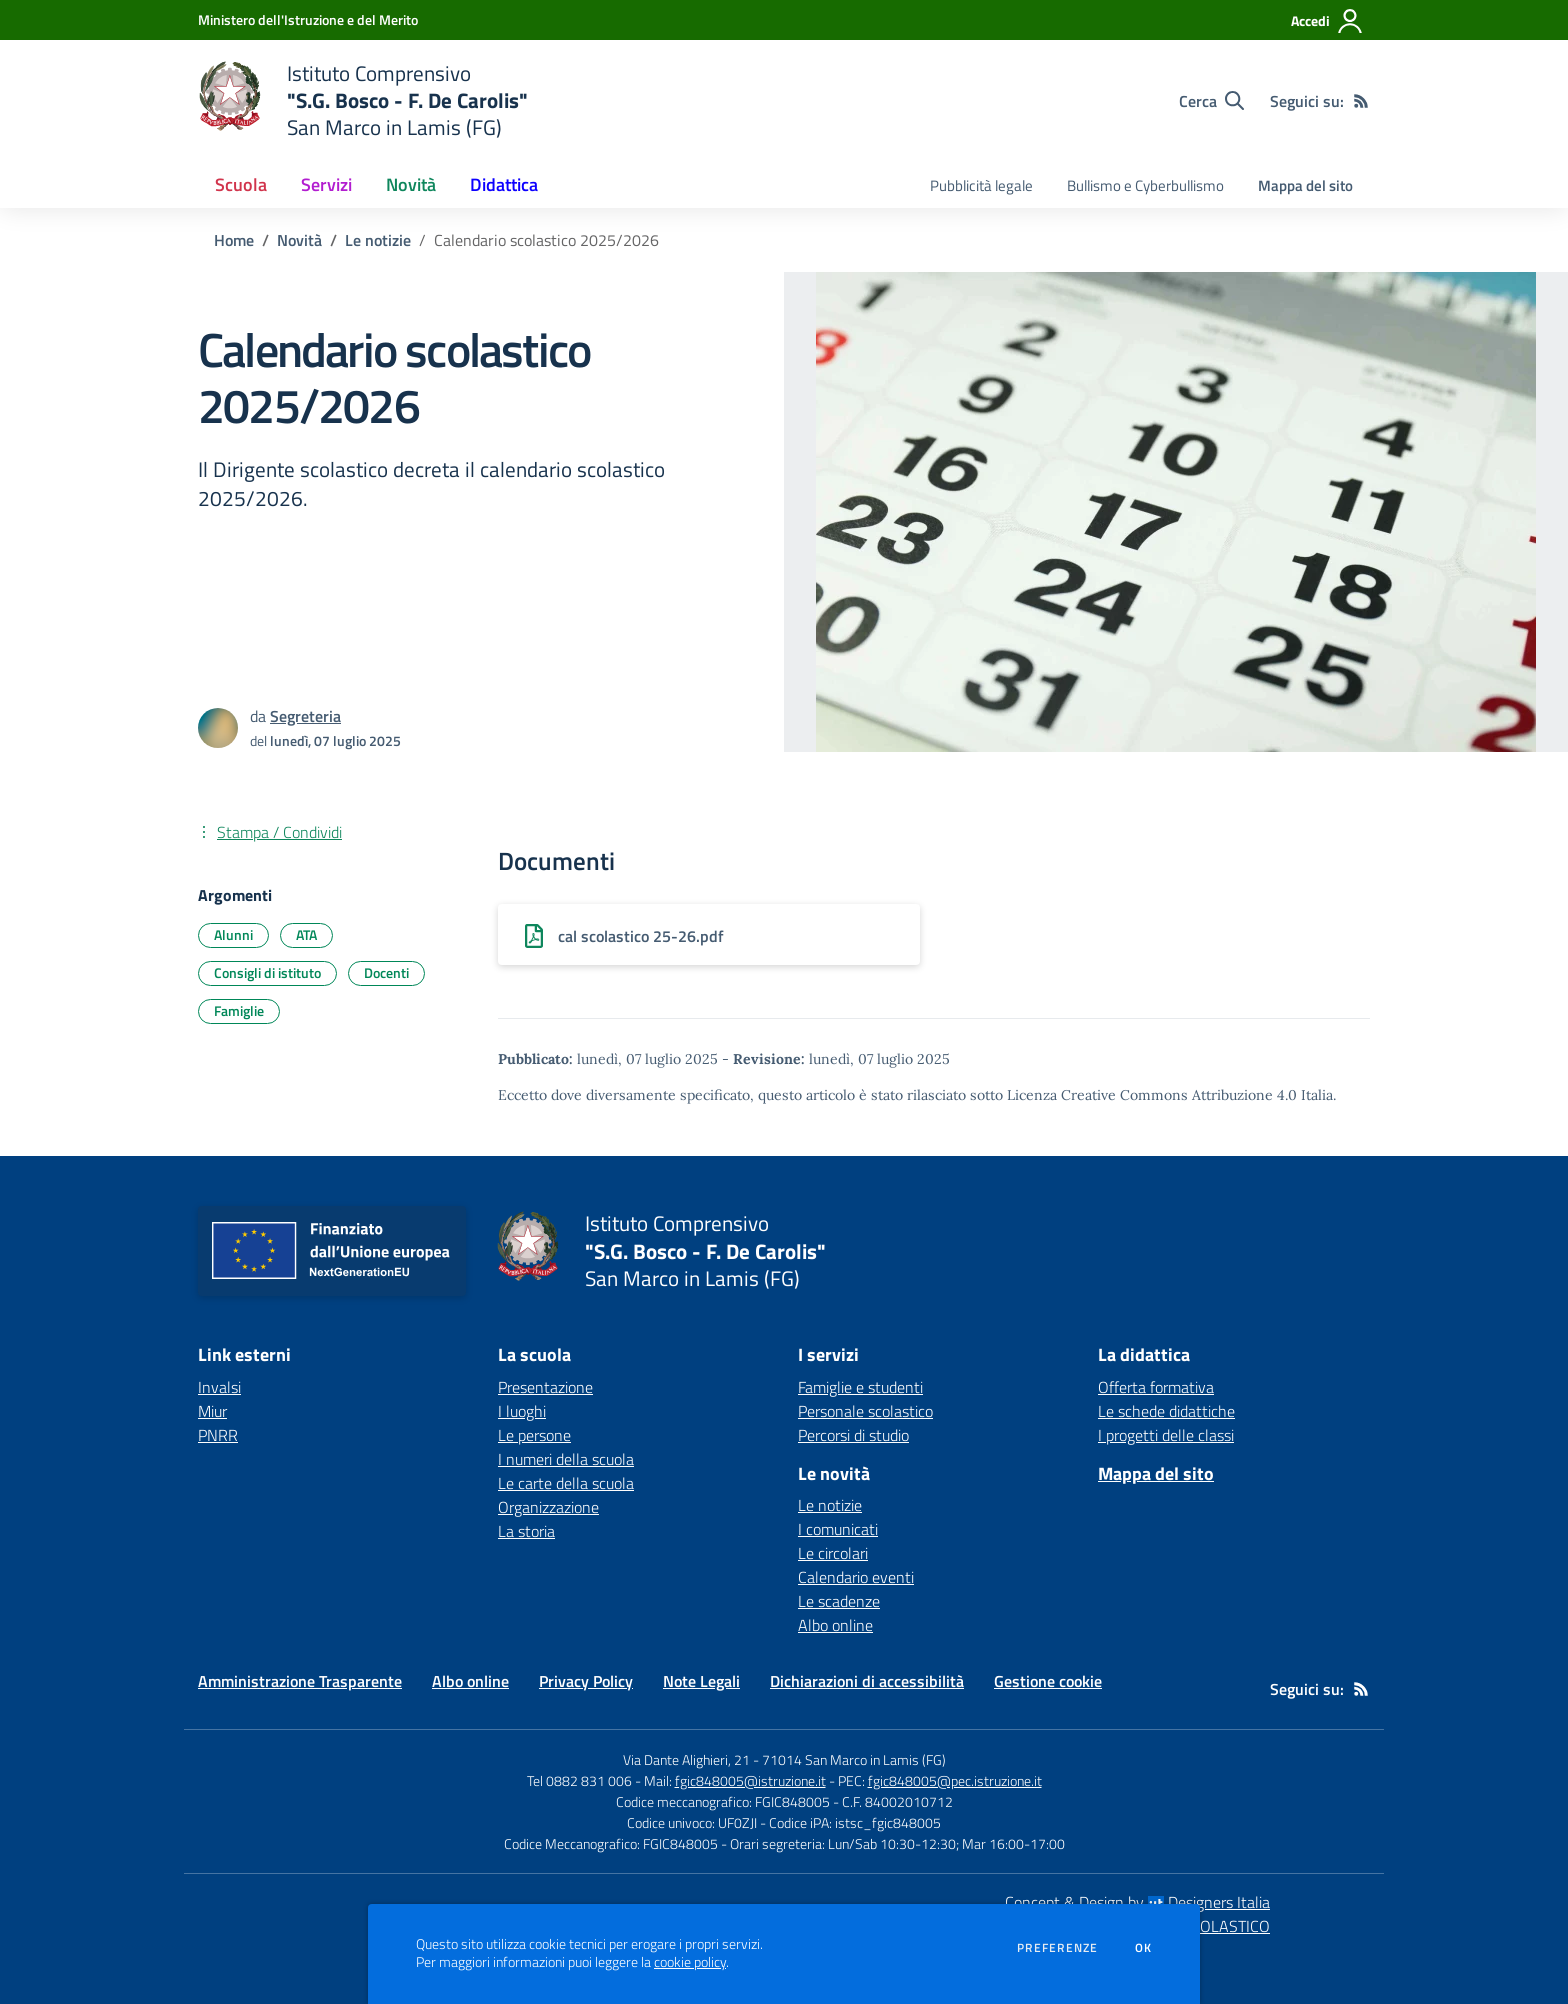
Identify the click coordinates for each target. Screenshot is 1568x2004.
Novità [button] (411, 184)
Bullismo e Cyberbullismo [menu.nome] (1145, 185)
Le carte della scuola (566, 1483)
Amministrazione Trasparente (300, 1681)
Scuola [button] (241, 184)
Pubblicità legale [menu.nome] (981, 185)
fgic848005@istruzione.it (750, 1780)
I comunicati (838, 1529)
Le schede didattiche (1166, 1411)
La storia (526, 1531)
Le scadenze (839, 1601)
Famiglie (239, 1010)
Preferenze (1057, 1948)
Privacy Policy (586, 1681)
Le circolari (833, 1553)
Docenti (386, 972)
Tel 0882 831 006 (579, 1780)
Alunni (233, 934)
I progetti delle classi (1166, 1435)
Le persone (534, 1435)
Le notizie (378, 240)
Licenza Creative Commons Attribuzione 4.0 (1152, 1095)
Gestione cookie (1048, 1681)
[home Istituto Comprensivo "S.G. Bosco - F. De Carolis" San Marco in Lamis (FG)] (363, 100)
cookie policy (690, 1962)
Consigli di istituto (267, 972)
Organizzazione (548, 1507)
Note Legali (701, 1681)
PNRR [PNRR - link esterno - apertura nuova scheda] (218, 1435)
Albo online (835, 1625)
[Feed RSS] (1361, 101)
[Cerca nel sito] (1211, 101)
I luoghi (522, 1411)
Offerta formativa (1156, 1387)
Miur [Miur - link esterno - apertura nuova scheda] (212, 1411)
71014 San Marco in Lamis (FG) (854, 1759)
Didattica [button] (504, 184)
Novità (299, 240)
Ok (1144, 1948)
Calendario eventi (856, 1577)
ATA (306, 934)
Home (234, 240)
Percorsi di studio (853, 1435)
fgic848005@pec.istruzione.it (955, 1780)
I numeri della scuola (566, 1459)
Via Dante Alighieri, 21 (686, 1759)
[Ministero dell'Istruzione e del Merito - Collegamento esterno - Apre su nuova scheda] (308, 19)
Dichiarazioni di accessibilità (867, 1681)
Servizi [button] (326, 184)
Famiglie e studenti (860, 1387)
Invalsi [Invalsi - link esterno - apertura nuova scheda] (219, 1387)
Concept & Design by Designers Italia (1137, 1902)
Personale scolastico (865, 1411)
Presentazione (545, 1387)
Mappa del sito (1305, 185)
